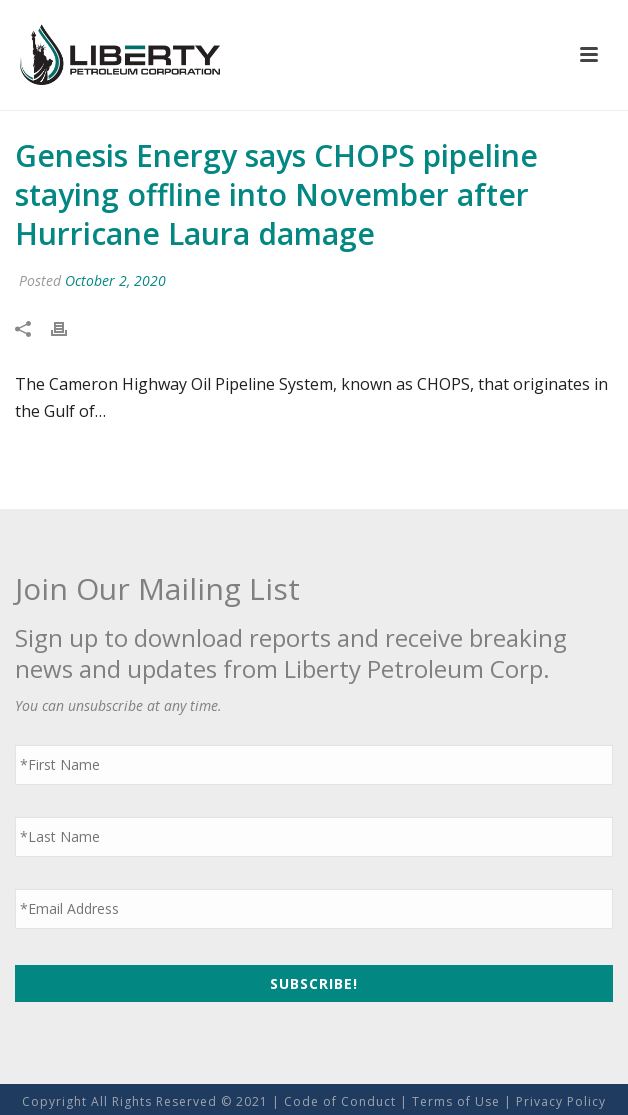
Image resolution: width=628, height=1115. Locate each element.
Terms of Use (456, 1101)
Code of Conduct (340, 1101)
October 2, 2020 (115, 280)
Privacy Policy (561, 1101)
